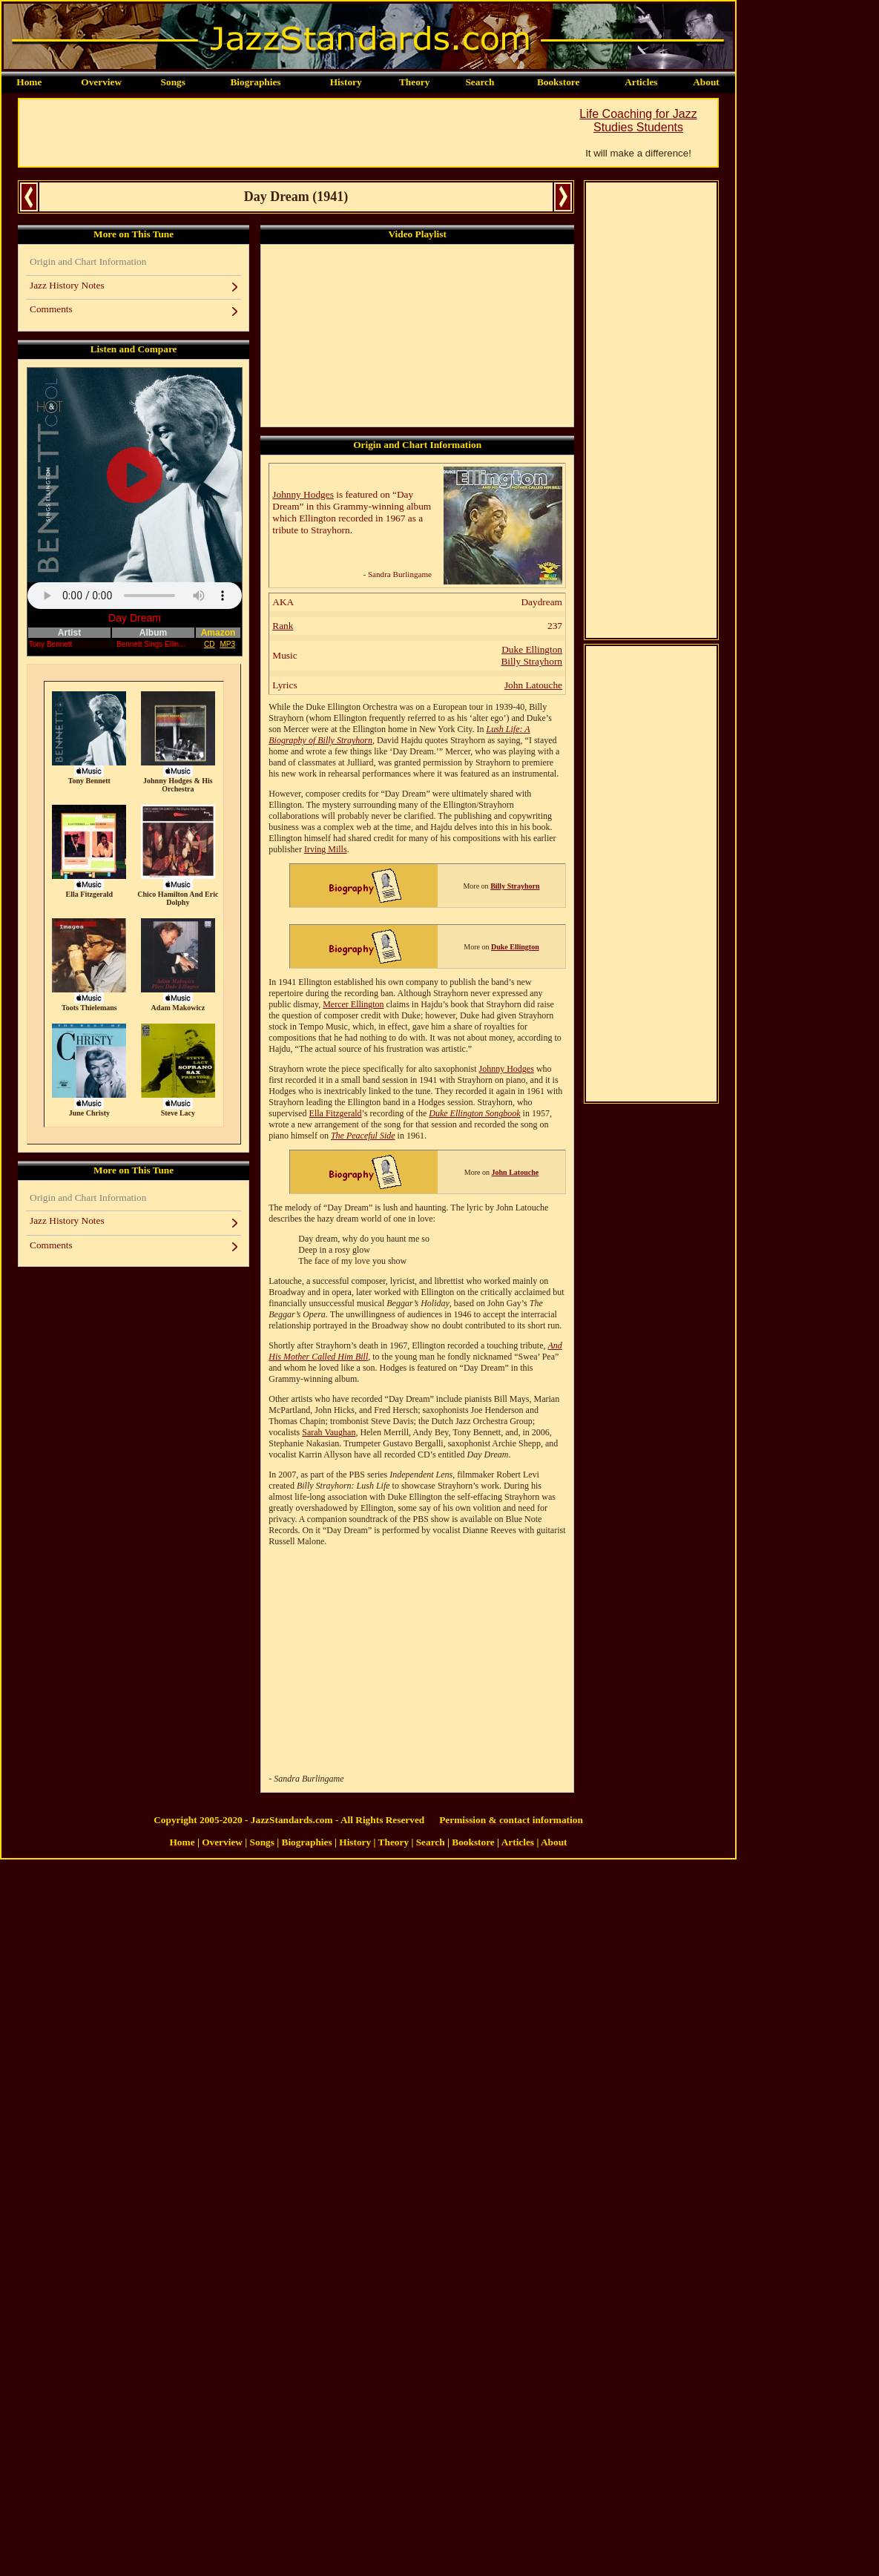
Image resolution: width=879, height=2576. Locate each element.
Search (479, 82)
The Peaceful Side (363, 1135)
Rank (282, 625)
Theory (414, 82)
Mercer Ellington (353, 1004)
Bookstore (558, 82)
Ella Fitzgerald (335, 1113)
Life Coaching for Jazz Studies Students (638, 121)
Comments (51, 308)
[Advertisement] (289, 132)
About (706, 82)
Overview (101, 82)
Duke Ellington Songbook (474, 1113)
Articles (641, 82)
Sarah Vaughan (328, 1432)
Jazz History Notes (67, 285)
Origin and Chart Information (88, 261)
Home (29, 82)
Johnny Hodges (303, 494)
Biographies (255, 82)
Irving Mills (325, 849)
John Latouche (533, 685)
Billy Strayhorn (531, 661)
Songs (173, 82)
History (346, 82)
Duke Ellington (531, 649)
